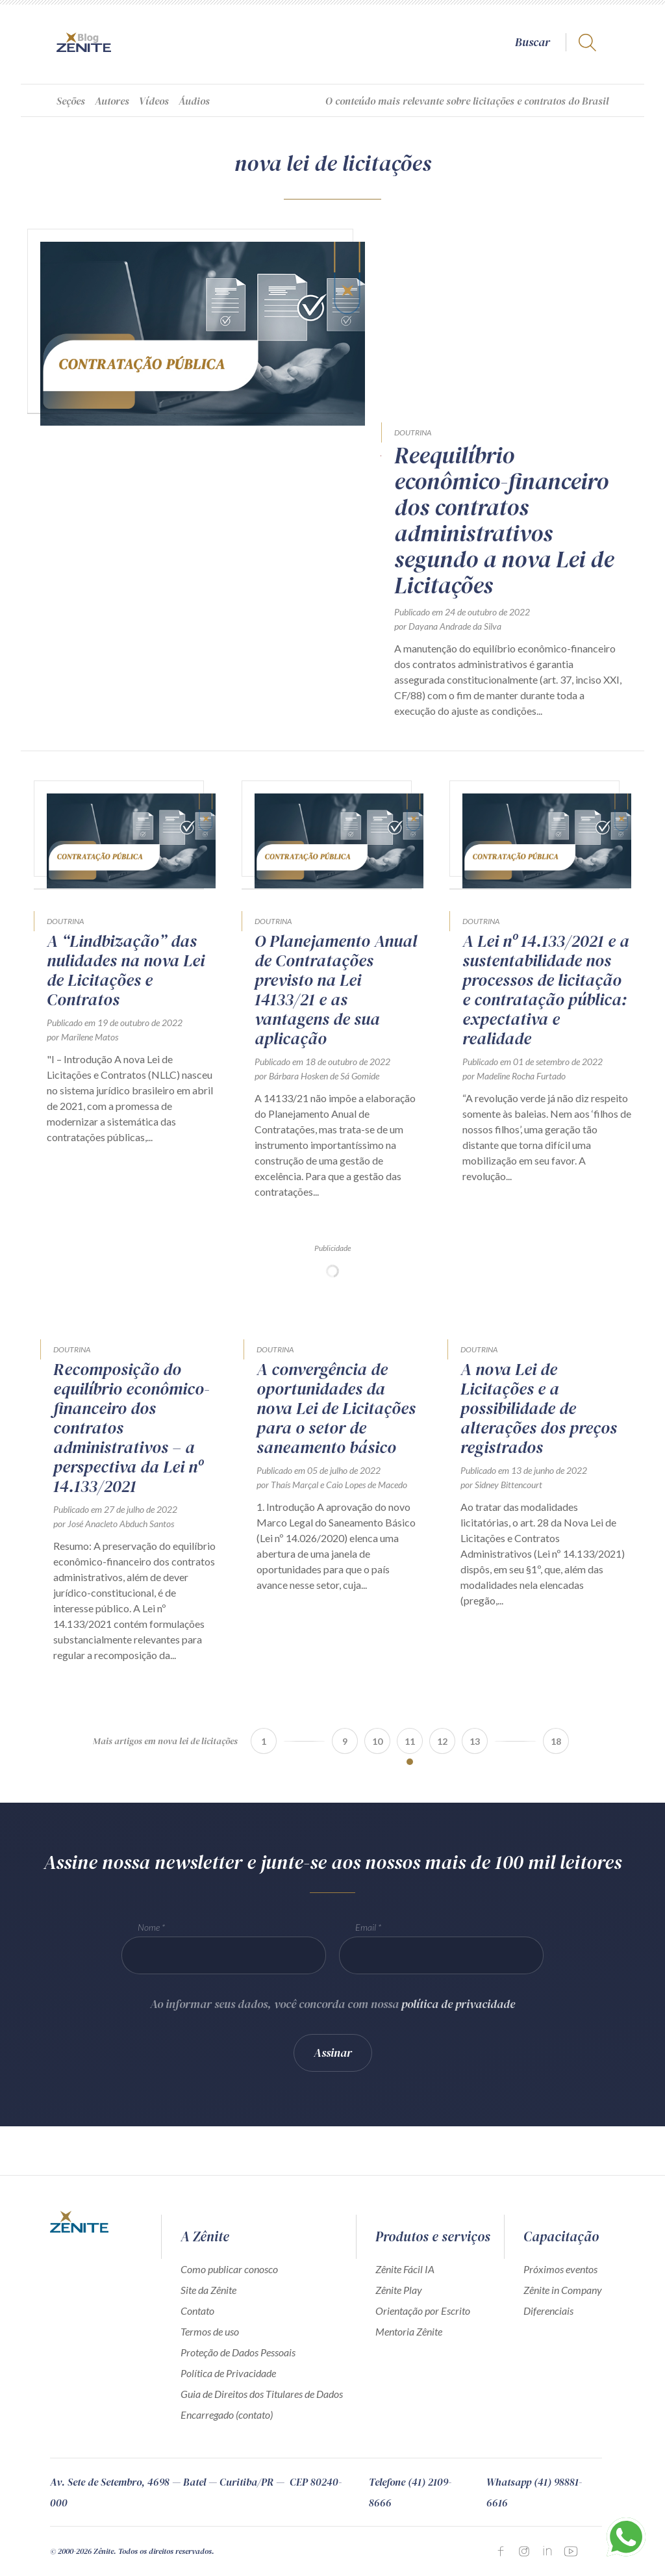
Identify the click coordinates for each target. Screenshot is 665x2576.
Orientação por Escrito (422, 2310)
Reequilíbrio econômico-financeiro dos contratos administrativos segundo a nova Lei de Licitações (504, 521)
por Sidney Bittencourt (501, 1484)
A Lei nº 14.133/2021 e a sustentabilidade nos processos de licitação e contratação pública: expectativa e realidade (545, 989)
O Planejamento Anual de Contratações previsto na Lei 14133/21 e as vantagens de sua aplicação (336, 989)
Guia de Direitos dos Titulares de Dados (262, 2394)
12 (442, 1741)
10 (377, 1741)
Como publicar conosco (229, 2269)
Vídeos (154, 101)
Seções (70, 101)
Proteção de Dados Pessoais (238, 2352)
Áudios (194, 101)
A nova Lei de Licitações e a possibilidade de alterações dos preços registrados (538, 1408)
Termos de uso (210, 2331)
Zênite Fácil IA (404, 2269)
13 (475, 1741)
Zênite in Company (562, 2290)
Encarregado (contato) (227, 2414)
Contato (197, 2310)
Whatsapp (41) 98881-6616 (534, 2492)
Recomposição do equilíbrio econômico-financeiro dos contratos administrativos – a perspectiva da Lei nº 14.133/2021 (131, 1427)
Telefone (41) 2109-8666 (410, 2492)
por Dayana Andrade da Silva (447, 626)
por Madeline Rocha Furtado (514, 1075)
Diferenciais (548, 2310)
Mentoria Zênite (408, 2331)
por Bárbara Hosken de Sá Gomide (317, 1075)
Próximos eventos (560, 2269)
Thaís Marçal (294, 1484)
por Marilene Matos (82, 1036)
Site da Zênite (208, 2290)
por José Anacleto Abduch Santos (113, 1523)
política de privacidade (458, 2010)
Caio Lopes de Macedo (366, 1484)
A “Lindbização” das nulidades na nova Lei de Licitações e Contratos (126, 970)
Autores (112, 101)
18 (556, 1741)
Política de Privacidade (228, 2373)
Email (365, 1932)
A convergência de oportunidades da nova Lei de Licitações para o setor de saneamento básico (336, 1408)
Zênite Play (398, 2290)
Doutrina (412, 432)
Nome (149, 1932)
